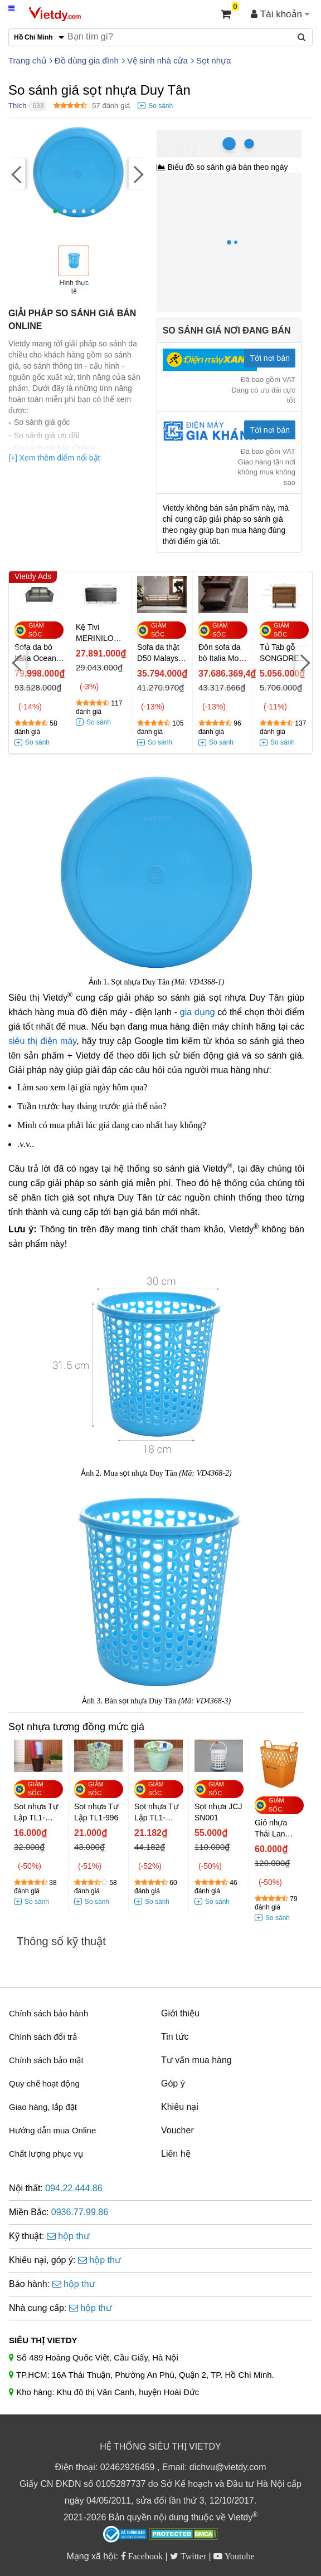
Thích (17, 105)
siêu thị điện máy (42, 1041)
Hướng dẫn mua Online (52, 2130)
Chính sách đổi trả (43, 2036)
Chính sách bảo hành (48, 2013)
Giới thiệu (180, 2013)
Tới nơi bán (270, 358)
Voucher (177, 2130)
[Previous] (16, 173)
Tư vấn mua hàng (196, 2060)
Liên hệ (176, 2153)
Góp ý (173, 2083)
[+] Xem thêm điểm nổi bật (54, 457)
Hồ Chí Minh (206, 135)
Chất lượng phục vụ (46, 2153)
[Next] (137, 173)
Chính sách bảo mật (46, 2060)
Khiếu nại (179, 2107)
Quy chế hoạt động (44, 2083)
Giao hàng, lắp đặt (43, 2107)
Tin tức (175, 2036)
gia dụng (197, 1012)
